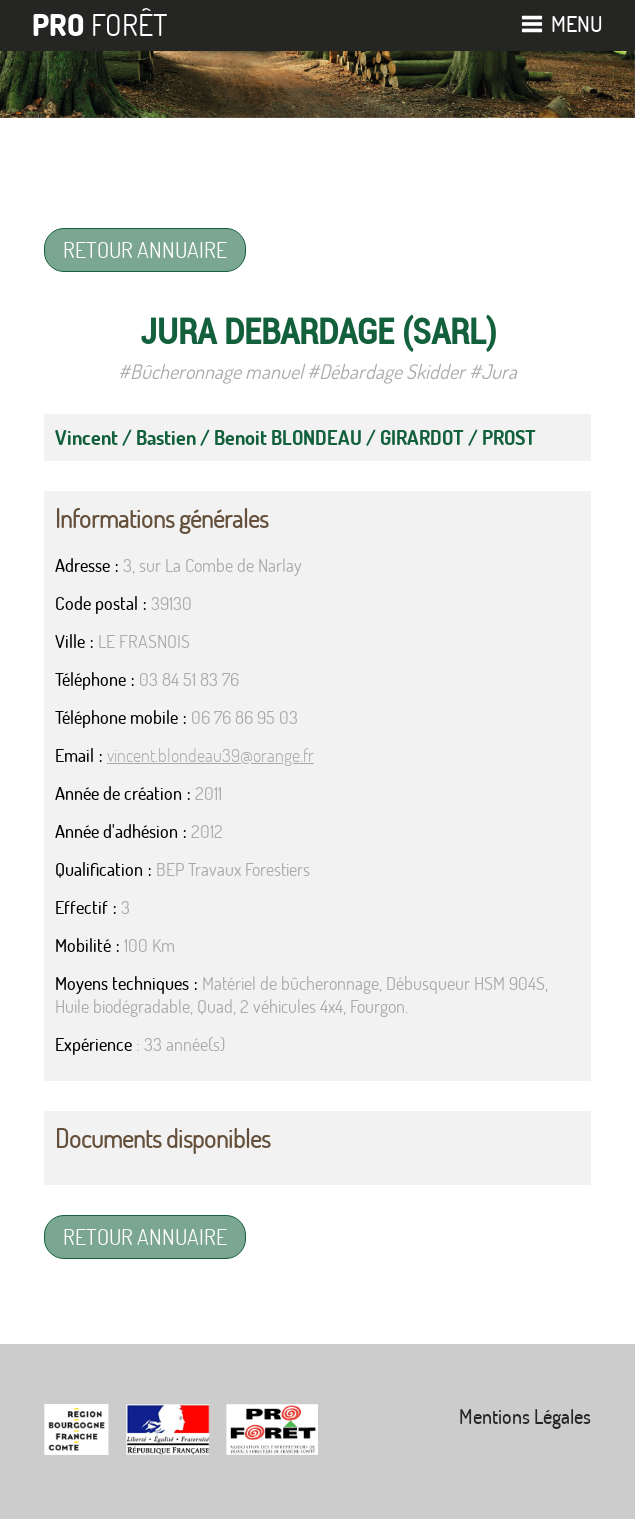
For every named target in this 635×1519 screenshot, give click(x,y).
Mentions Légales (525, 1416)
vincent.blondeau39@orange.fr (210, 755)
